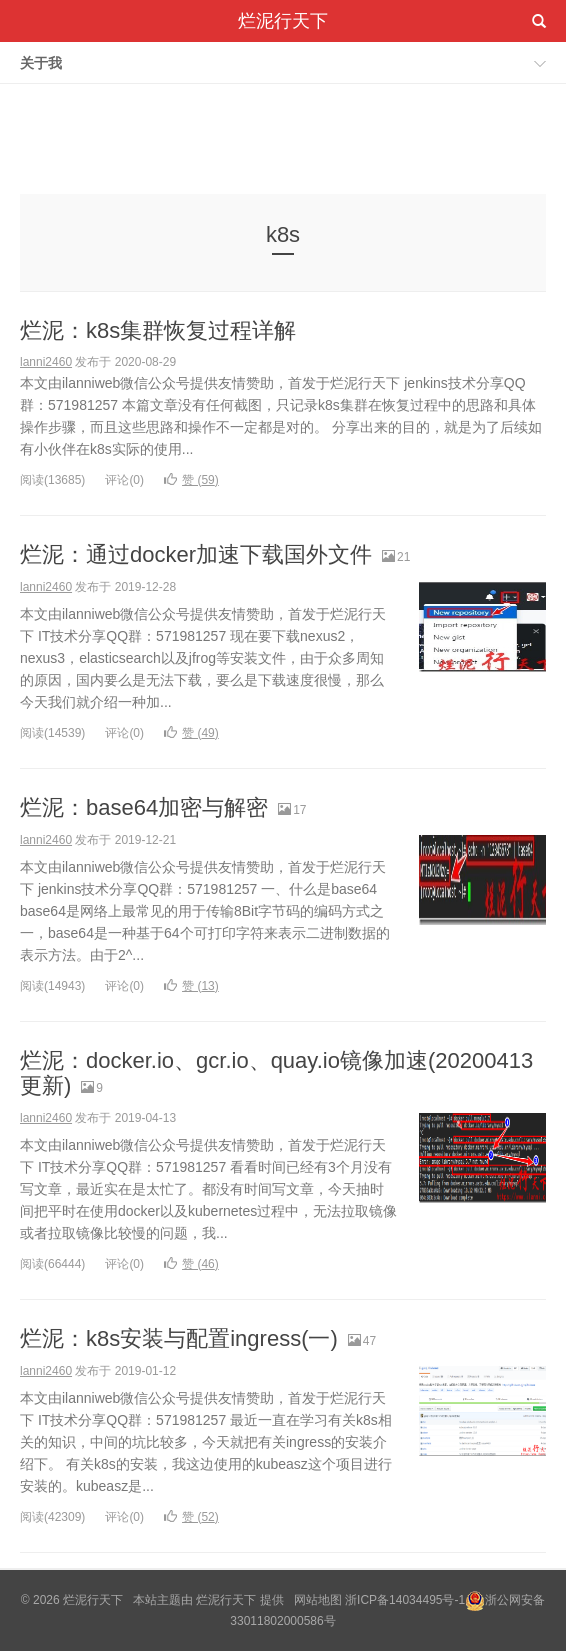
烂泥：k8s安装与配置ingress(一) (179, 1338)
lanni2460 (46, 362)
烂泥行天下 (283, 21)
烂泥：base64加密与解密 (144, 807)
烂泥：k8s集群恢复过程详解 (158, 330)
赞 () (191, 480)
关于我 (41, 63)
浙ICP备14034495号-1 (405, 1600)
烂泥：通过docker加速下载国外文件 (196, 554)
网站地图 (318, 1600)
